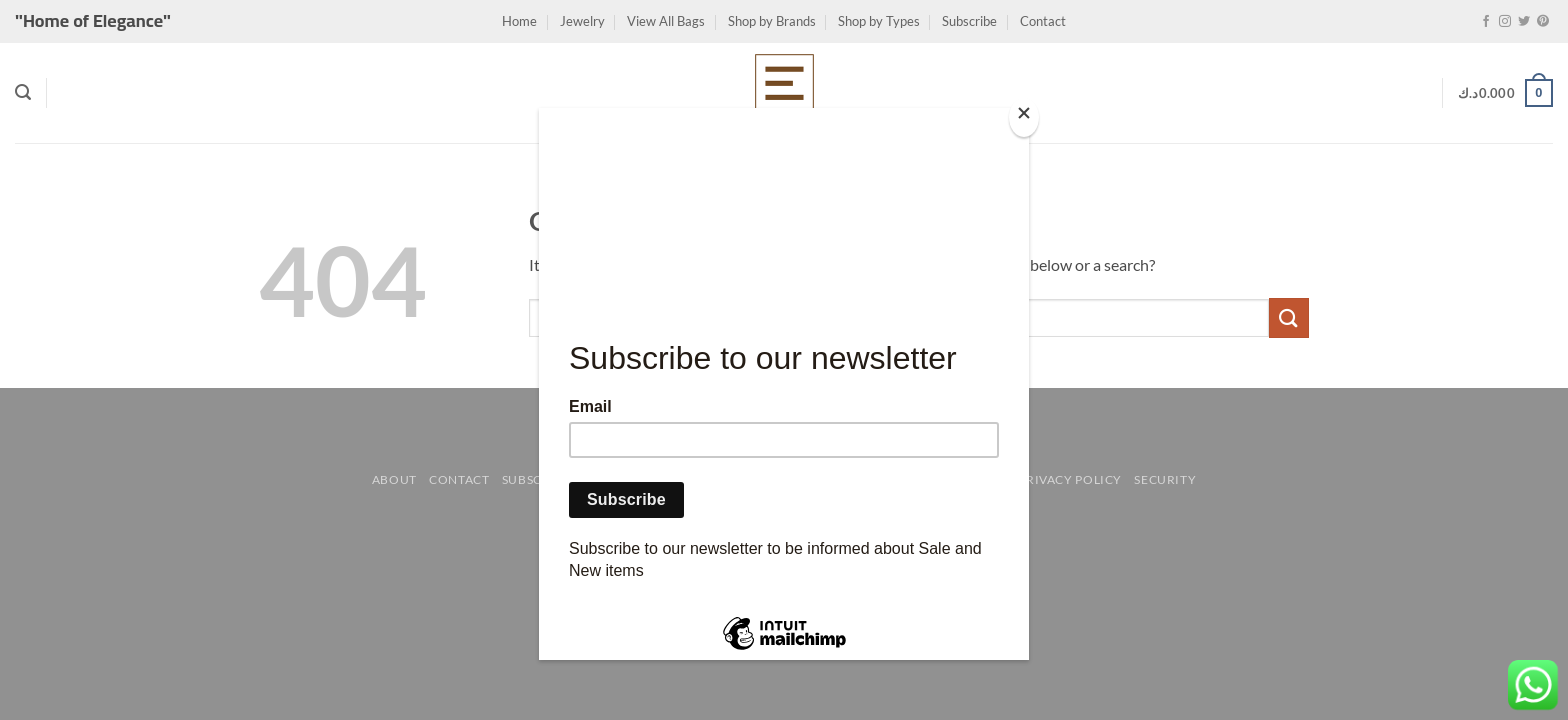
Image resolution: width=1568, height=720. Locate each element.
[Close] (1024, 117)
